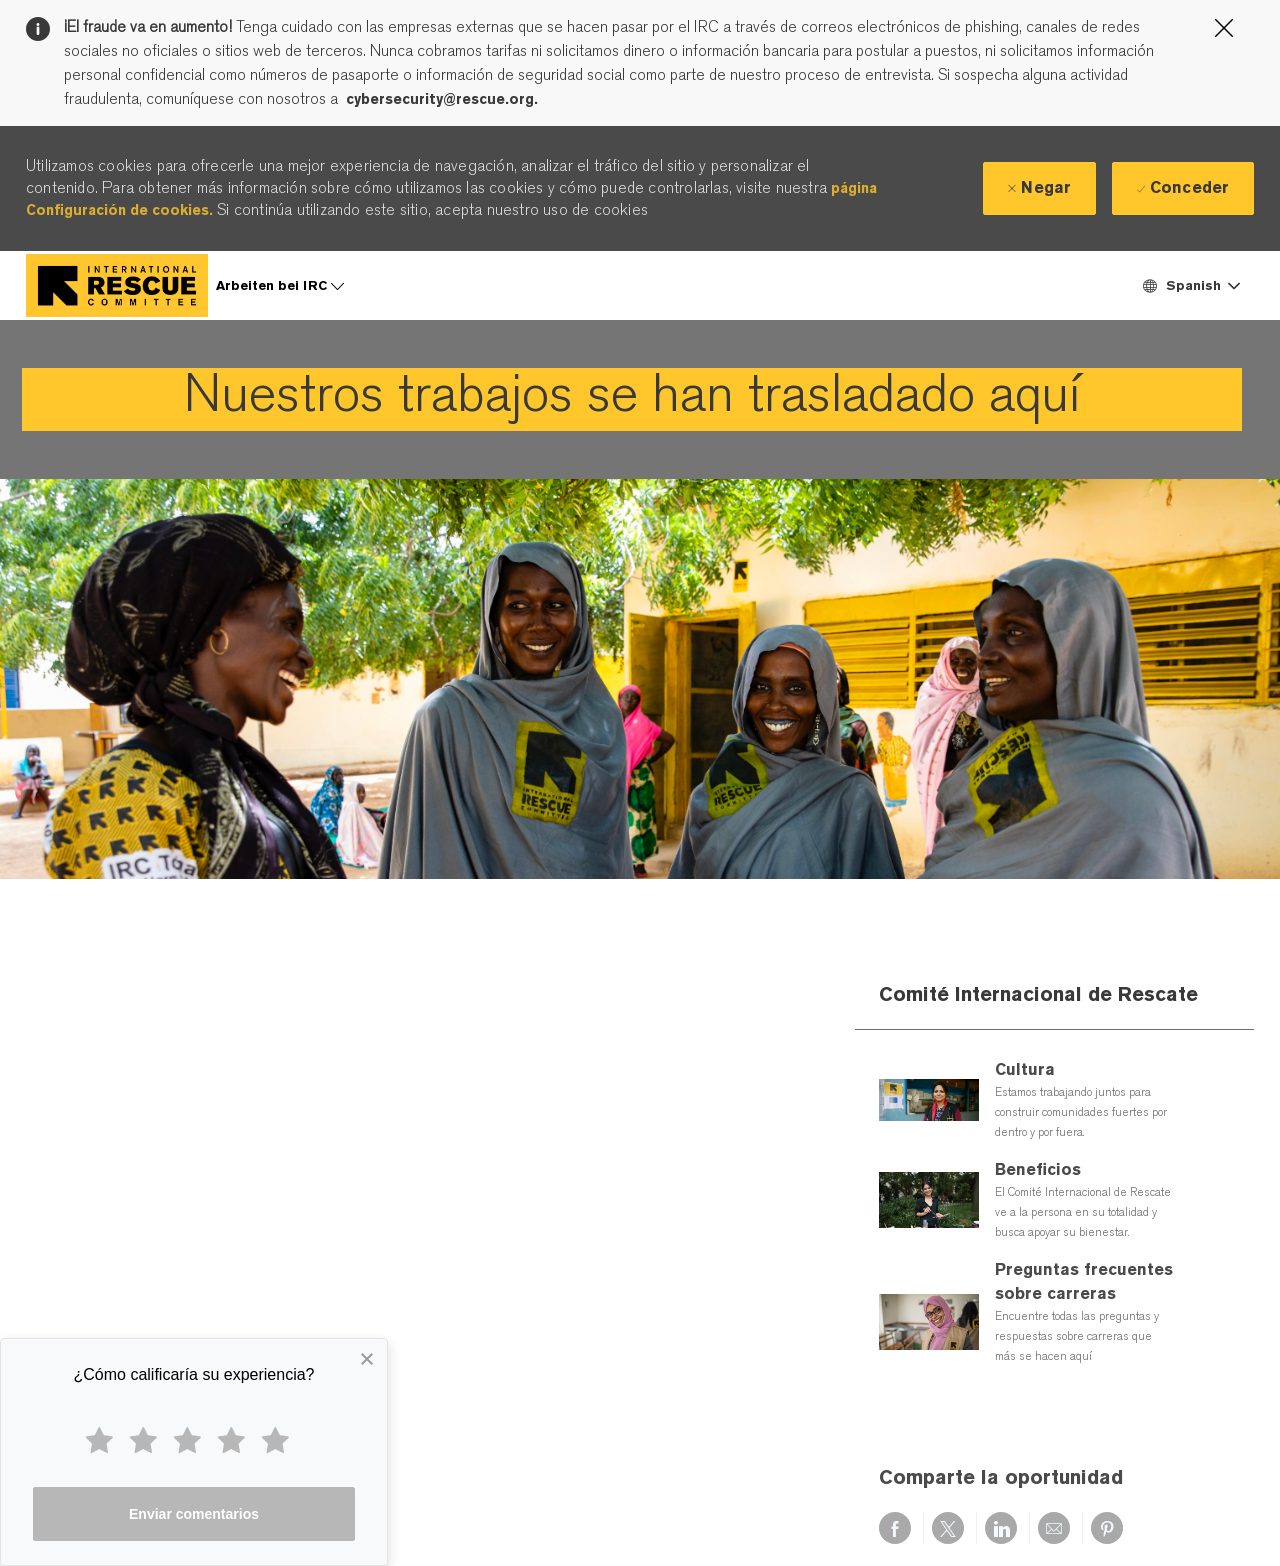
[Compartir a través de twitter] (948, 1528)
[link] (632, 399)
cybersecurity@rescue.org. (442, 99)
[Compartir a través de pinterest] (1107, 1528)
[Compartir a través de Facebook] (895, 1528)
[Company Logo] (117, 285)
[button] (1190, 285)
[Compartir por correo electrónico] (1054, 1528)
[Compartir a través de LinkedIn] (1001, 1528)
